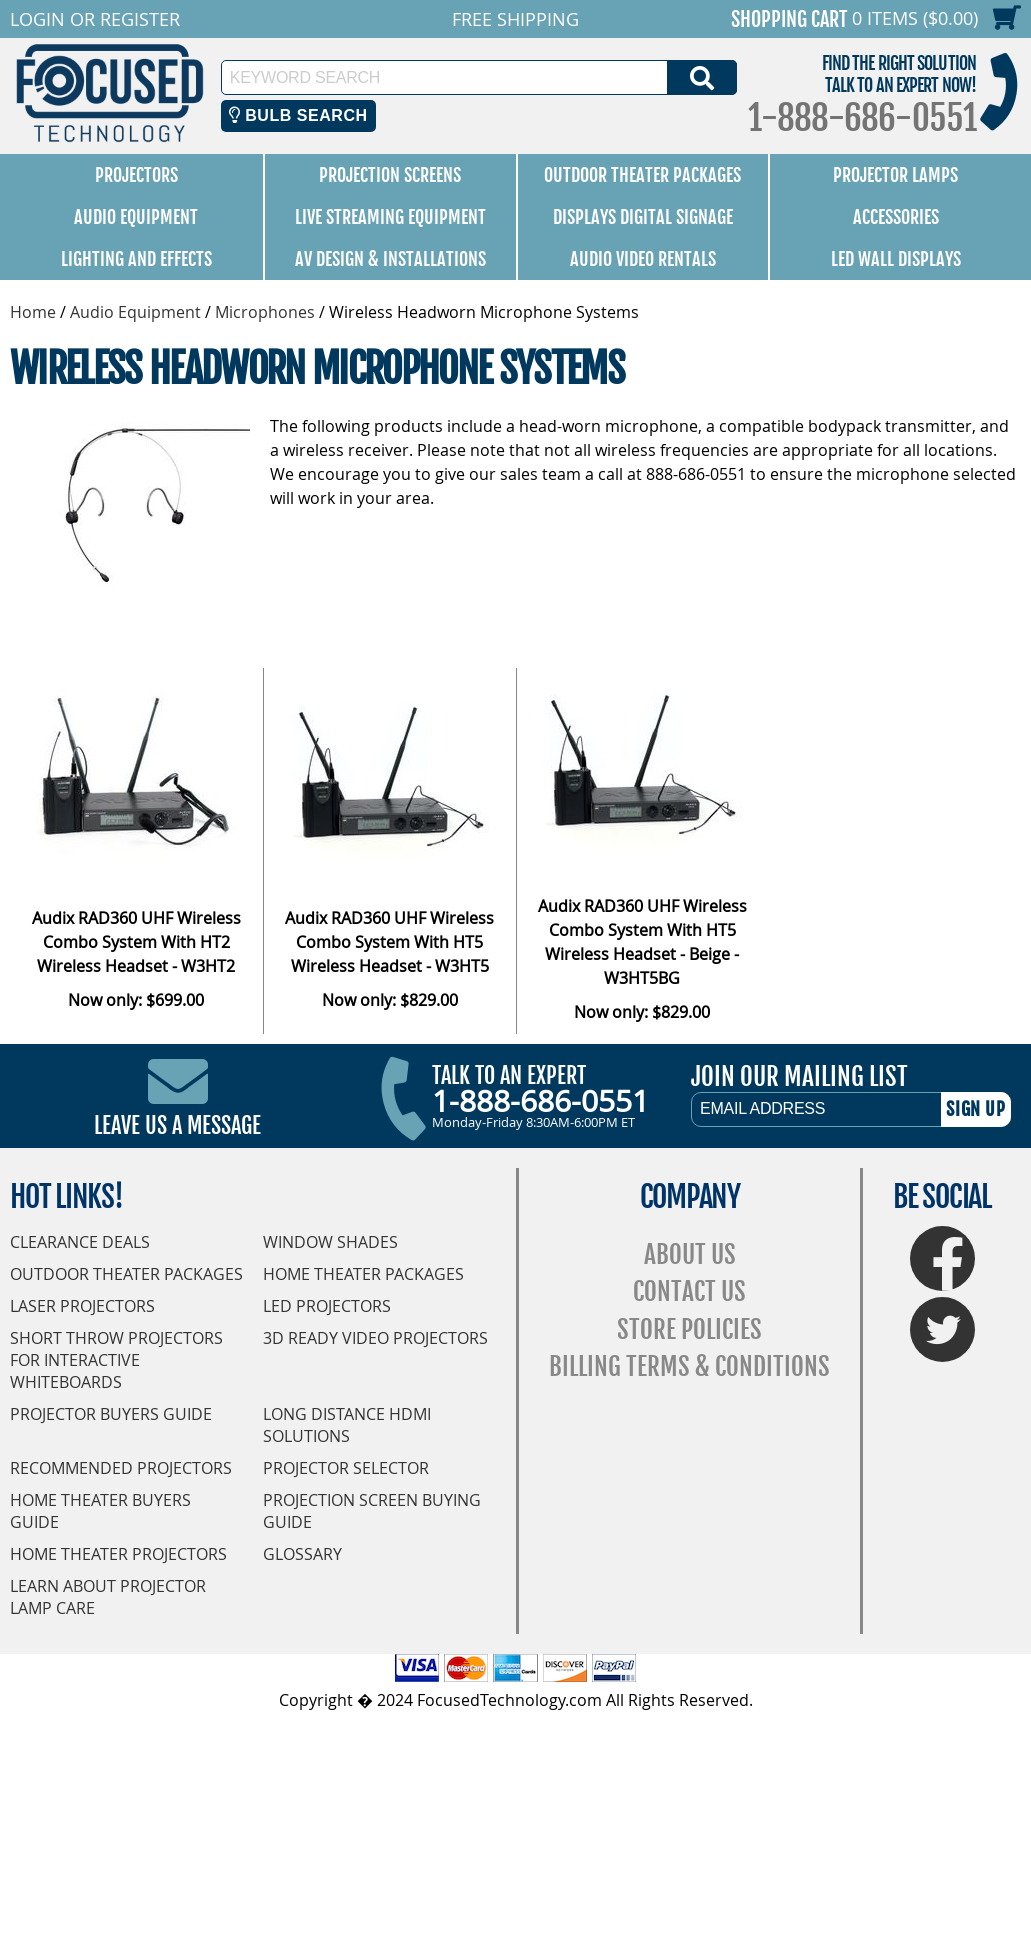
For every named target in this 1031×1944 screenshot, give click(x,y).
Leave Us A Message (177, 1125)
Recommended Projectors (121, 1468)
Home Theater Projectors (118, 1554)
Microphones (265, 312)
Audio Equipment (136, 217)
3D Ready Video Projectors (375, 1338)
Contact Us (689, 1291)
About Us (690, 1254)
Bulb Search (298, 115)
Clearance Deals (80, 1242)
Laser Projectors (82, 1306)
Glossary (302, 1554)
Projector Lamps (895, 175)
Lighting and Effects (136, 259)
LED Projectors (327, 1306)
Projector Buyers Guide (111, 1414)
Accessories (896, 217)
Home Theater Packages (363, 1274)
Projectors (136, 175)
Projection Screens (390, 175)
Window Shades (330, 1242)
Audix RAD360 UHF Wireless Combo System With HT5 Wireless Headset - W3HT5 (389, 942)
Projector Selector (346, 1468)
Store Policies (689, 1329)
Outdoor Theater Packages (642, 175)
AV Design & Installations (390, 259)
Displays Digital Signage (643, 217)
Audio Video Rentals (643, 259)
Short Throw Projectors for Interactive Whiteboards (116, 1360)
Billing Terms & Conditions (689, 1366)
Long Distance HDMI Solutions (347, 1425)
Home (33, 312)
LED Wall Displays (896, 259)
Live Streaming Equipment (390, 217)
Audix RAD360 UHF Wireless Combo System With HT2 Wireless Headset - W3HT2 (136, 942)
